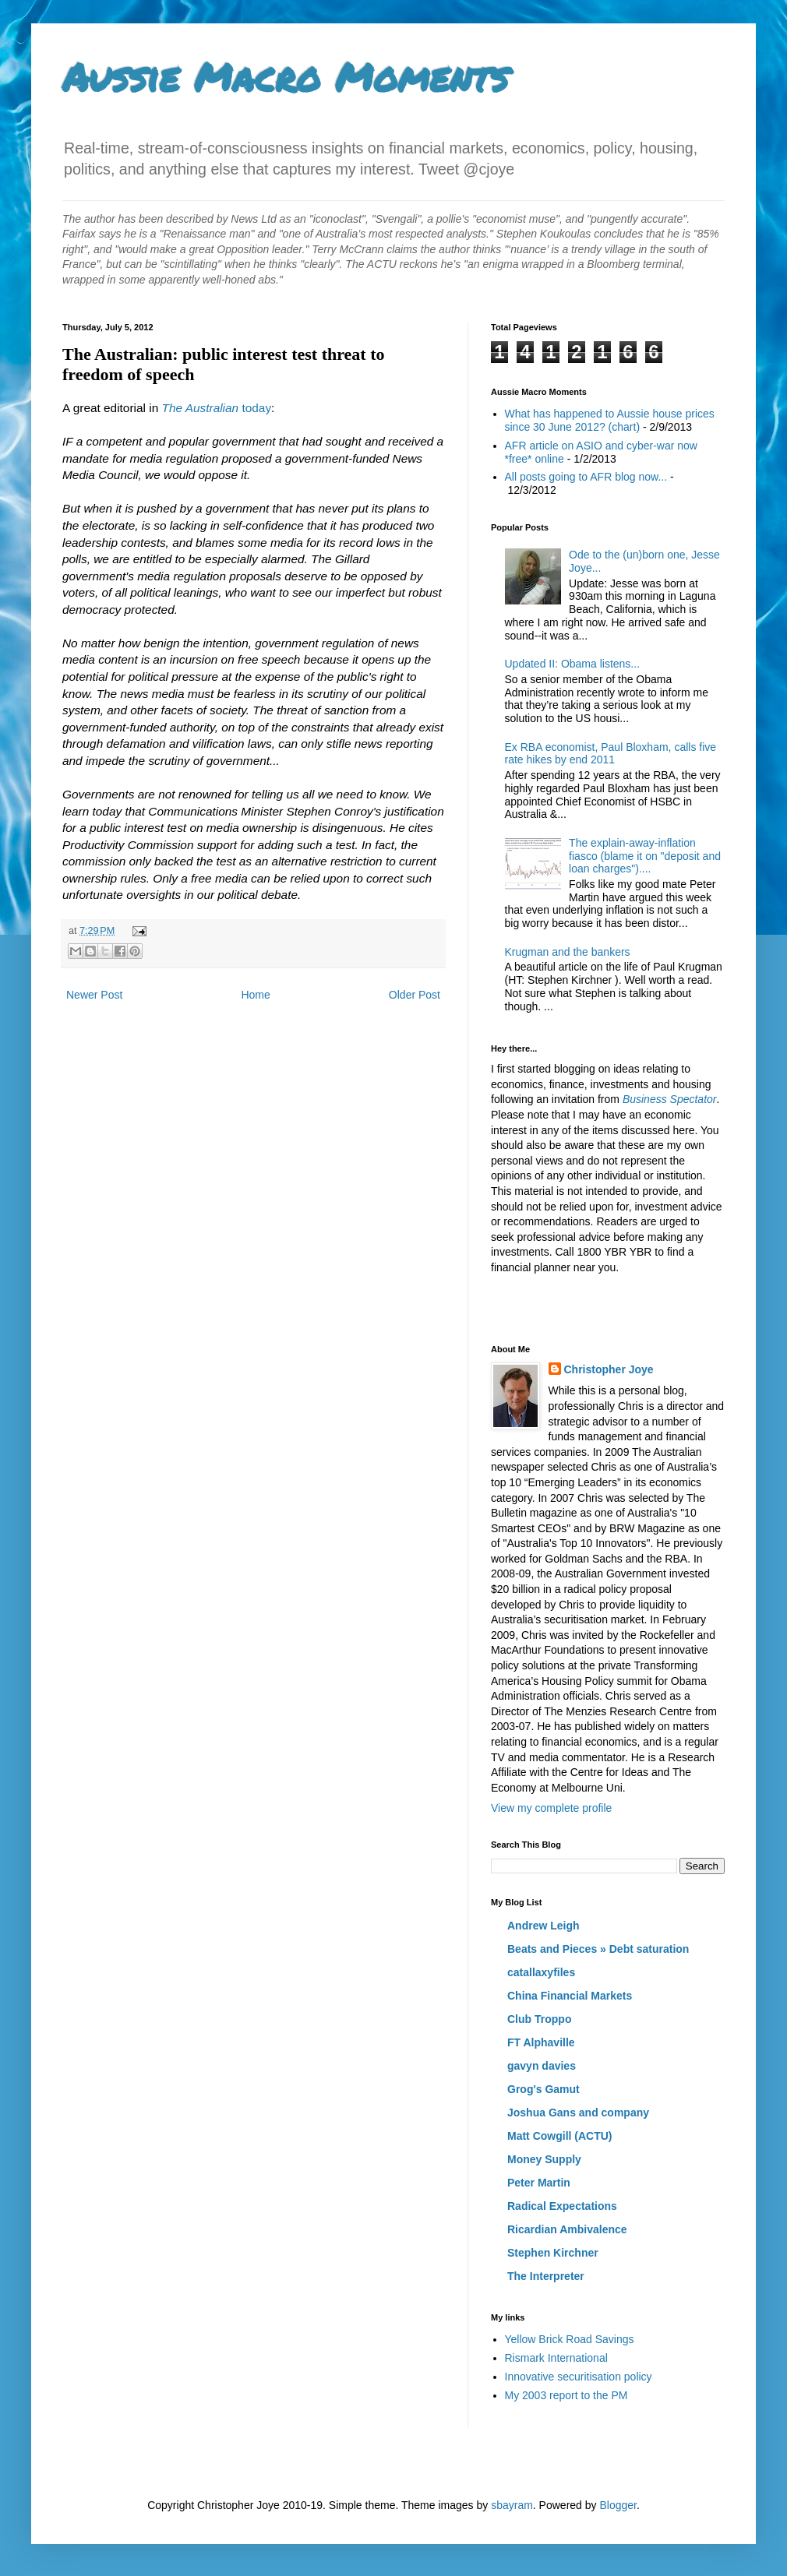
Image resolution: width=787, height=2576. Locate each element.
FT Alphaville (541, 2042)
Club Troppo (539, 2019)
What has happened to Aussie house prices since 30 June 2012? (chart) (610, 420)
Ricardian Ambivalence (567, 2229)
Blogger (617, 2505)
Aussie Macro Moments (285, 76)
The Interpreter (545, 2276)
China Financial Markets (569, 1995)
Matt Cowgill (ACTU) (559, 2136)
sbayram (512, 2505)
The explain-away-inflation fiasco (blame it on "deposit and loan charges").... (645, 856)
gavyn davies (541, 2066)
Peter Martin (538, 2182)
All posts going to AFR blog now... (586, 476)
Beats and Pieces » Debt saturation (598, 1949)
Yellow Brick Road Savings (569, 2339)
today (216, 407)
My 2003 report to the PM (566, 2395)
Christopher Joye (609, 1369)
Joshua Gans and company (578, 2112)
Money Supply (544, 2159)
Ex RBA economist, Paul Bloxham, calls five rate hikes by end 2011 (611, 753)
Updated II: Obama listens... (573, 663)
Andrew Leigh (543, 1925)
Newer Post (94, 994)
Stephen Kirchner (552, 2253)
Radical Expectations (562, 2206)
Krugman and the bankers (567, 952)
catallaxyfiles (541, 1972)
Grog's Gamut (543, 2089)
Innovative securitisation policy (578, 2376)
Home (255, 994)
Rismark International (556, 2358)
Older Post (414, 994)
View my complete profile (551, 1808)
